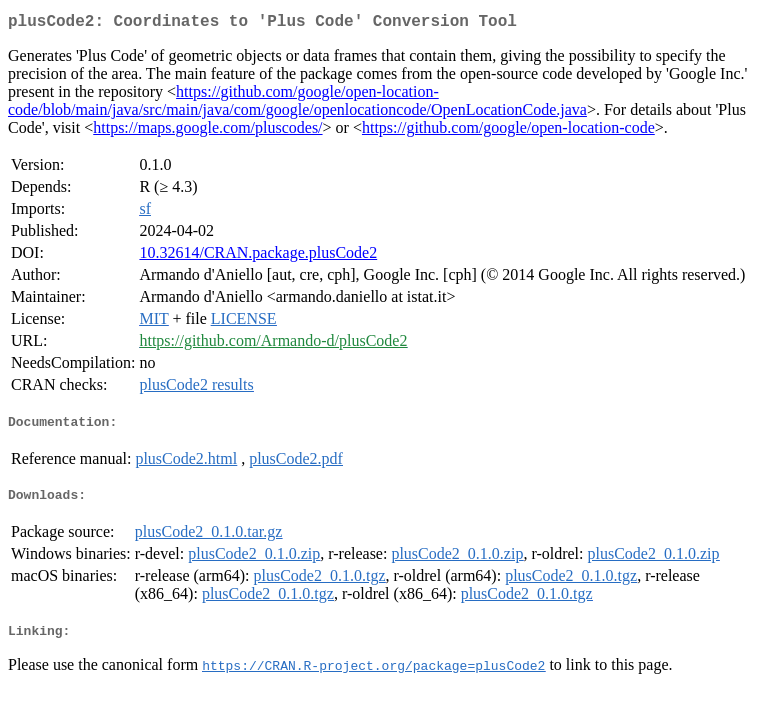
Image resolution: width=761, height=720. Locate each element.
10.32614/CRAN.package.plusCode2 (258, 256)
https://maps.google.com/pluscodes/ (207, 131)
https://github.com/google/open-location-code (508, 131)
